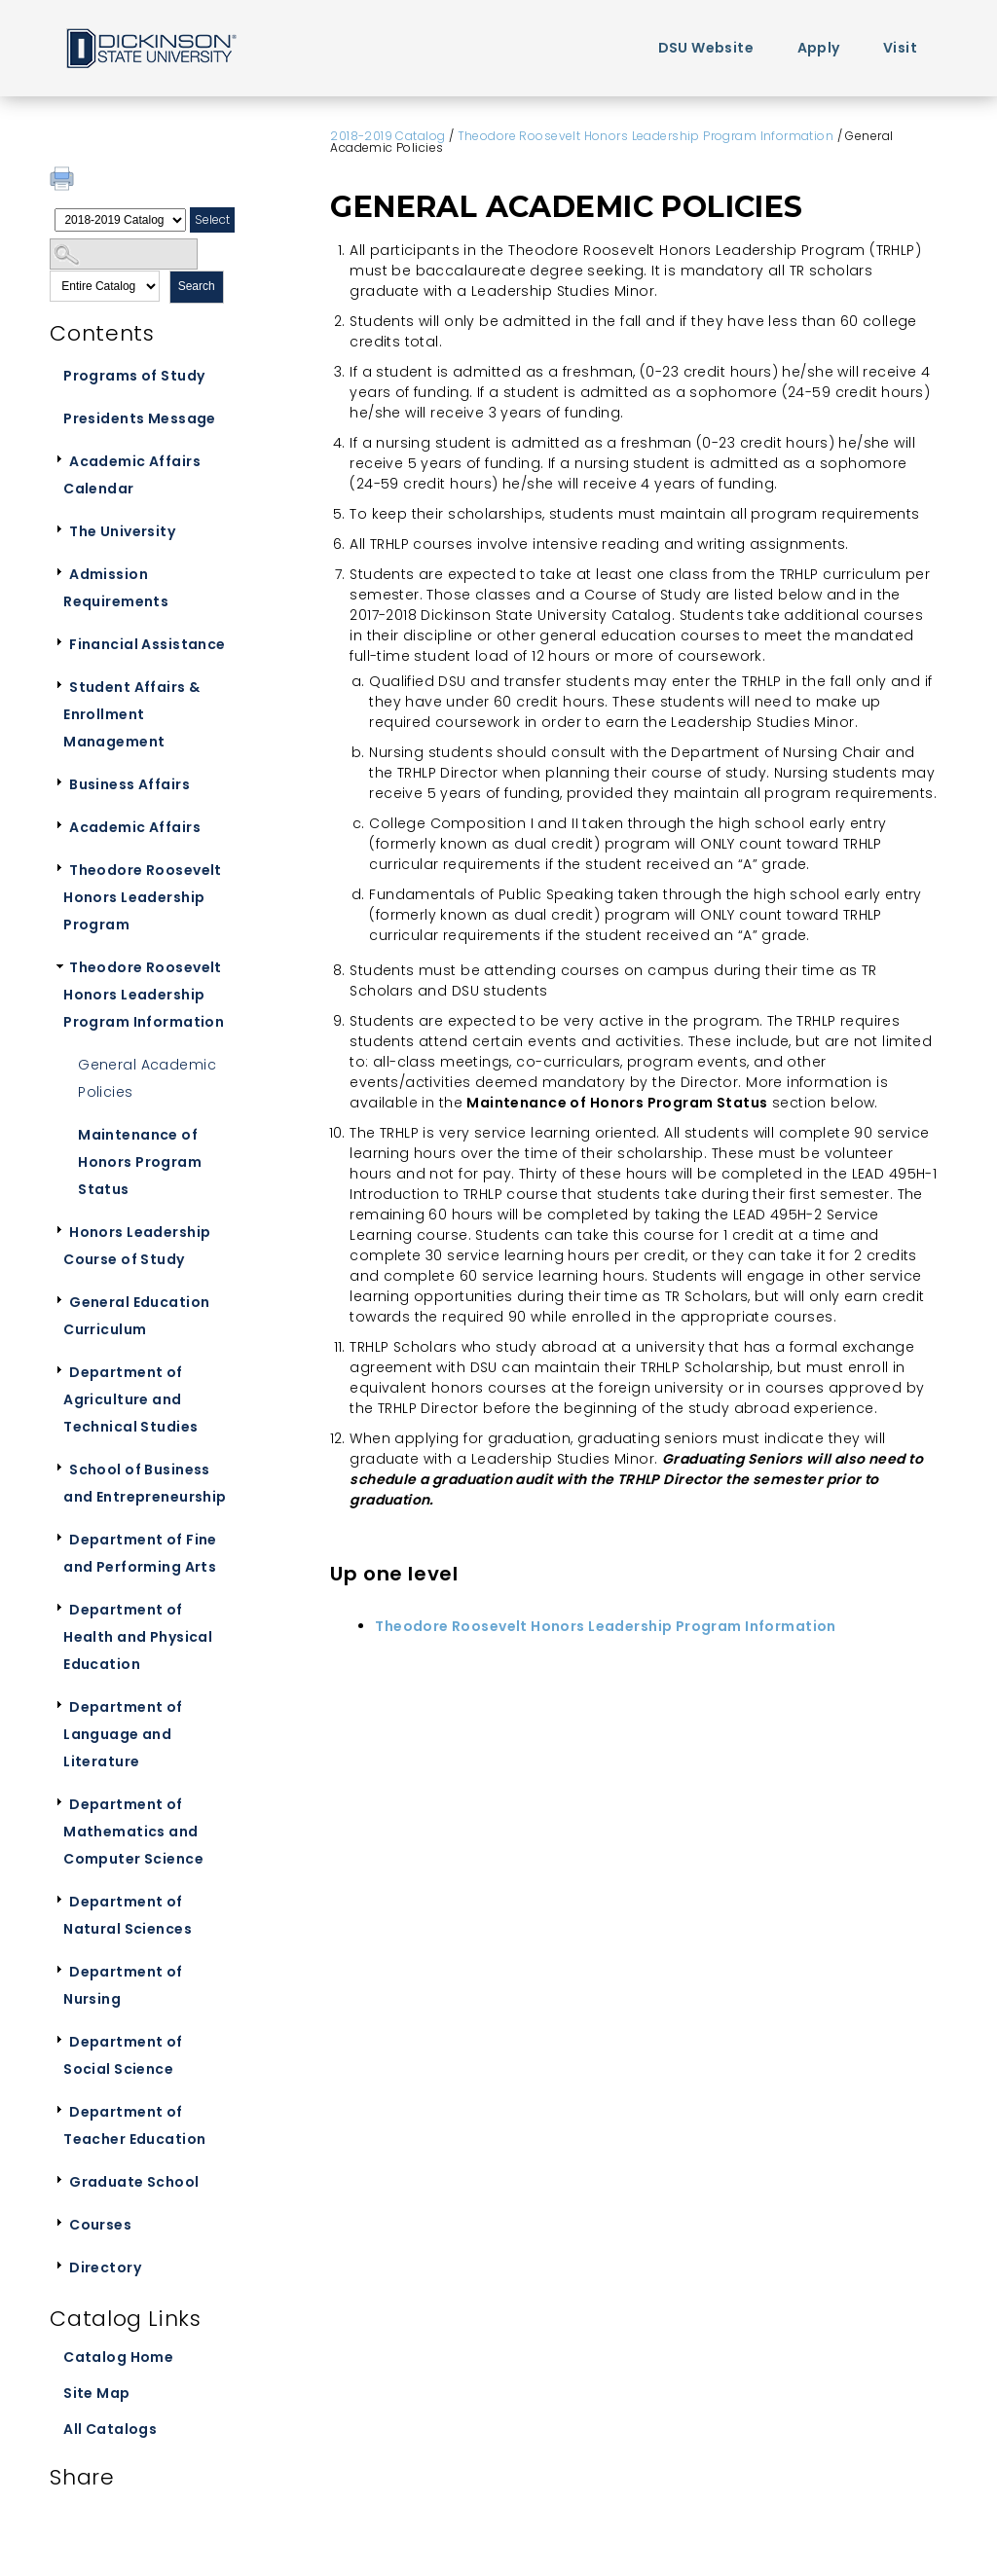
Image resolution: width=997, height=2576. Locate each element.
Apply (818, 47)
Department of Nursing (122, 1985)
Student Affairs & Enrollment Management (131, 714)
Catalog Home (118, 2357)
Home (150, 47)
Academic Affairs (135, 827)
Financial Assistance (147, 644)
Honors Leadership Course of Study (136, 1245)
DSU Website (706, 47)
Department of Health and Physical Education (137, 1637)
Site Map (96, 2393)
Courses (100, 2224)
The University (122, 531)
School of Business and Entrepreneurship (144, 1483)
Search (196, 286)
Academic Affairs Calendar (132, 475)
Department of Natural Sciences (127, 1915)
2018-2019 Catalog (387, 135)
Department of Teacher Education (134, 2125)
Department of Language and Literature (122, 1734)
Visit (900, 47)
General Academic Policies (147, 1078)
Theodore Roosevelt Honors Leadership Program (142, 897)
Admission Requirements (115, 587)
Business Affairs (129, 784)
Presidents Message (139, 418)
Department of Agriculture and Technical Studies (130, 1399)
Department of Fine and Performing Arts (140, 1553)
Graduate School (134, 2182)
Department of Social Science (122, 2055)
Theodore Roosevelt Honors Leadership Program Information (143, 995)
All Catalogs (110, 2429)
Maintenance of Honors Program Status (140, 1162)
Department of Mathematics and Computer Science (133, 1832)
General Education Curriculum (136, 1315)
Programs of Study (133, 375)
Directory (105, 2267)
